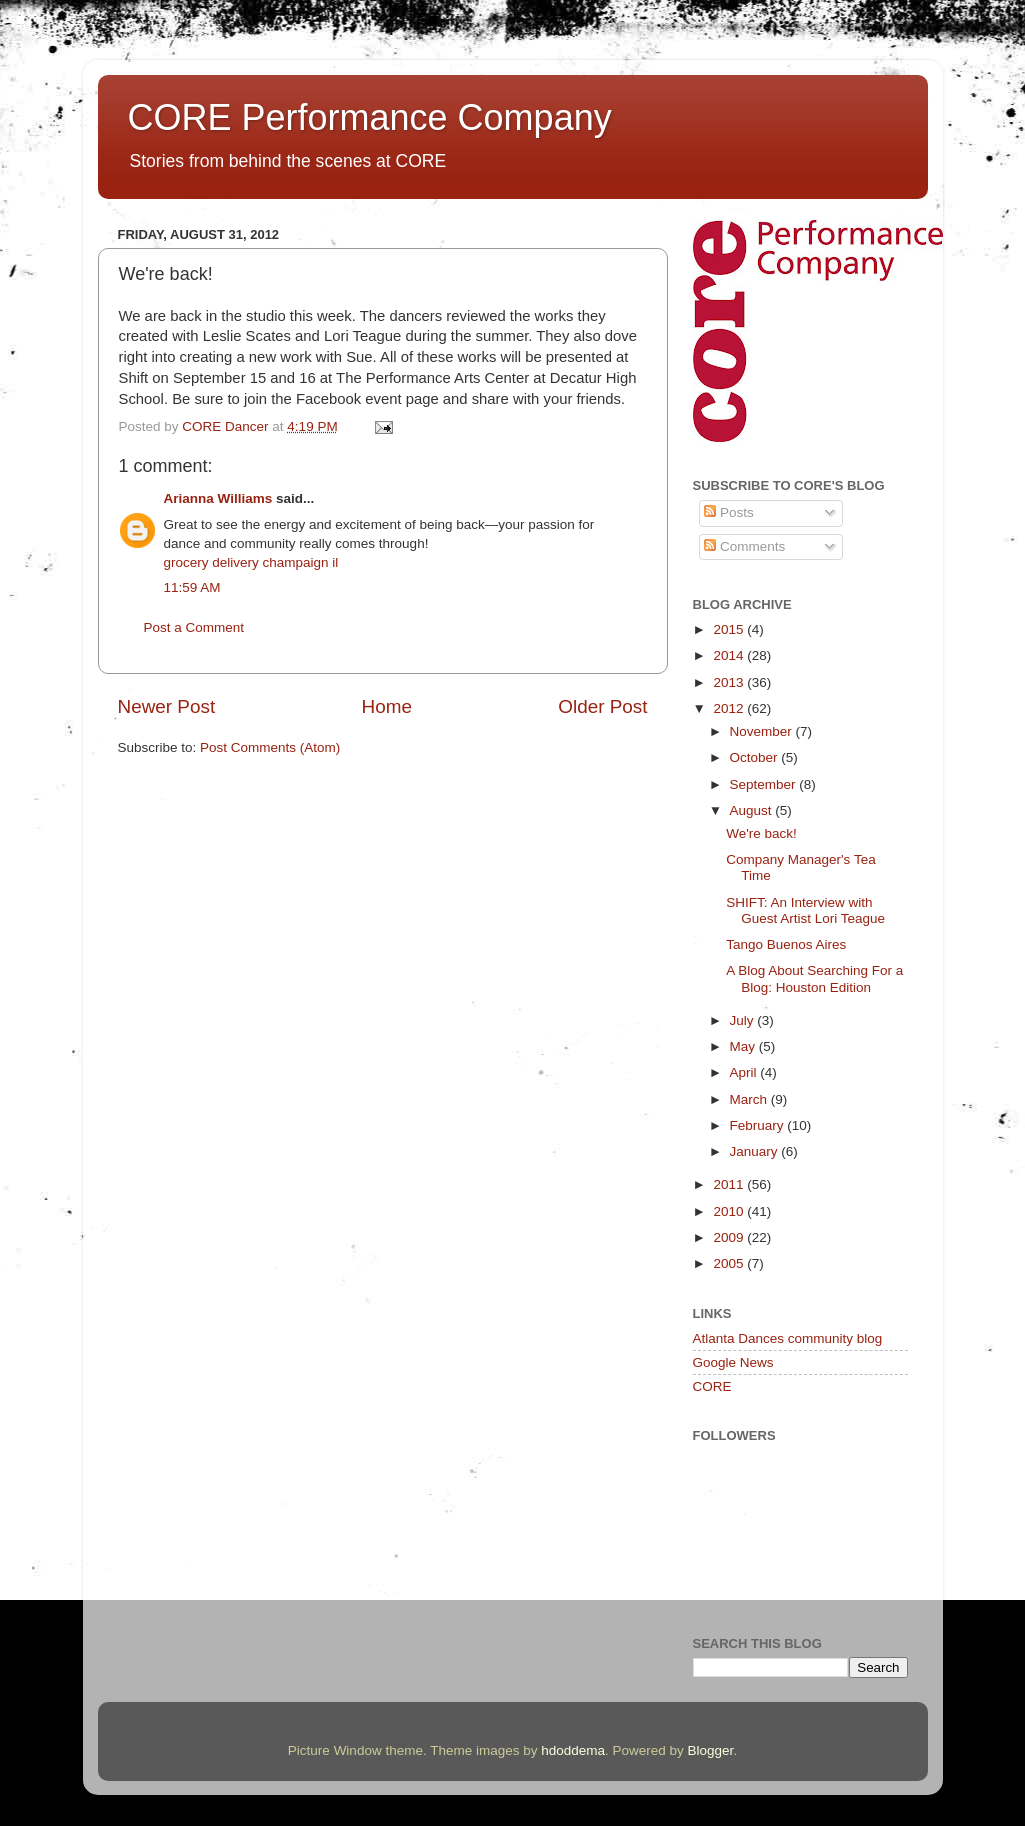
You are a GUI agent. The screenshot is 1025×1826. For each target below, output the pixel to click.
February (759, 1125)
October (756, 757)
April (745, 1072)
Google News (733, 1362)
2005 (730, 1263)
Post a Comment (194, 627)
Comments (744, 546)
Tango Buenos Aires (786, 944)
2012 (730, 708)
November (763, 731)
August (753, 810)
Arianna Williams (218, 498)
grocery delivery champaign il (251, 562)
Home (387, 706)
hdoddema (573, 1750)
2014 (730, 655)
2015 (730, 629)
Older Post (602, 706)
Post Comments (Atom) (270, 747)
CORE (712, 1386)
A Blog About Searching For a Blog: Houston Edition (814, 978)
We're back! (761, 833)
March (750, 1099)
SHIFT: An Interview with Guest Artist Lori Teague (805, 910)
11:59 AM (192, 587)
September (765, 784)
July (744, 1020)
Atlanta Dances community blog (788, 1338)
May (744, 1046)
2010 (730, 1211)
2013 (730, 682)
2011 (730, 1184)
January (756, 1151)
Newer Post (167, 706)
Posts (729, 512)
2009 (730, 1237)
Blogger (711, 1750)
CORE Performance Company (370, 117)
